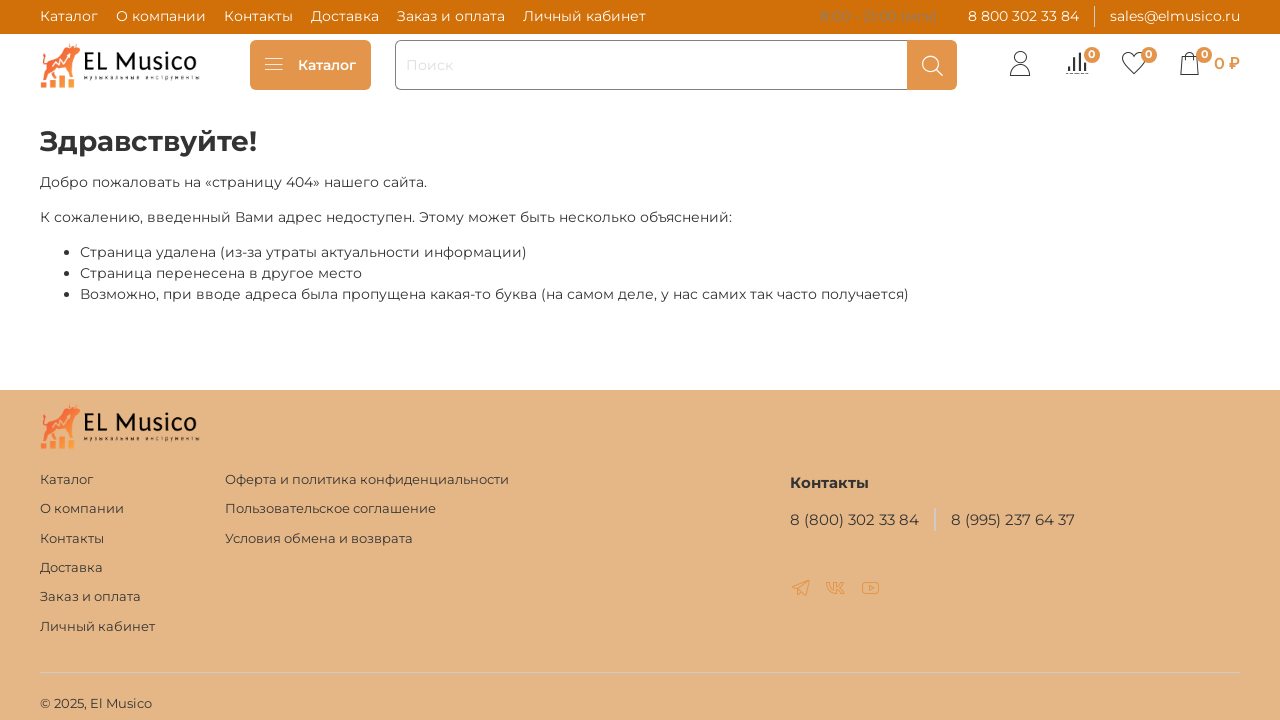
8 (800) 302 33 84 (854, 519)
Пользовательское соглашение (330, 508)
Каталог (69, 16)
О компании (161, 16)
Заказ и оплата (451, 16)
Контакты (258, 16)
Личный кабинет (584, 16)
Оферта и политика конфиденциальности (367, 479)
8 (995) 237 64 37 (1013, 519)
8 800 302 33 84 (1023, 16)
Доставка (345, 16)
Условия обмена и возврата (319, 538)
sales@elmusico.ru (1175, 16)
